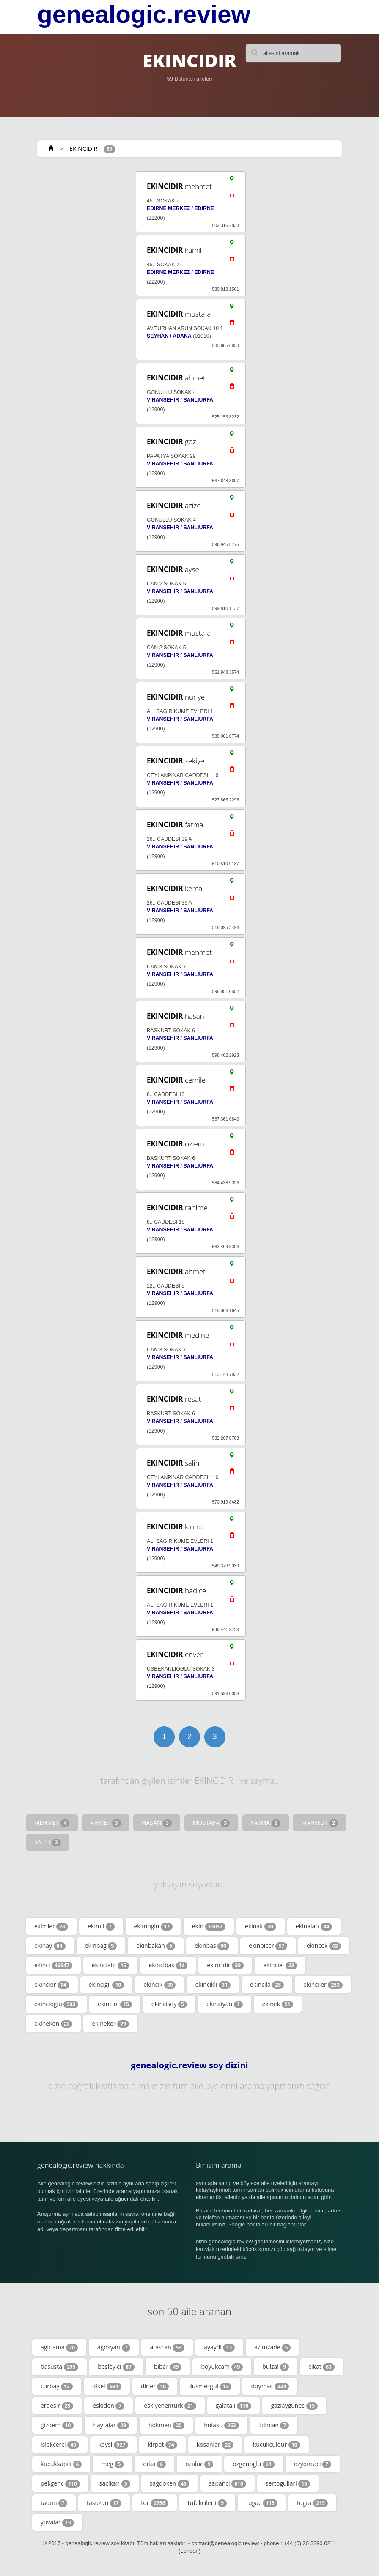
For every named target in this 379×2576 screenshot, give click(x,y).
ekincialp (110, 1965)
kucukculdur (276, 2444)
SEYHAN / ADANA (169, 336)
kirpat (162, 2444)
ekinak (260, 1926)
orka (154, 2464)
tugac (261, 2503)
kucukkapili (61, 2464)
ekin (208, 1926)
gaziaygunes (294, 2405)
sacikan (114, 2483)
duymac (270, 2386)
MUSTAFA (211, 1823)
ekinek (278, 2004)
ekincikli (212, 1984)
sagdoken (170, 2483)
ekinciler (323, 1984)
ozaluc (199, 2464)
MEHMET (51, 1823)
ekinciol (115, 2004)
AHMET (106, 1823)
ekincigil (106, 1984)
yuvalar (57, 2522)
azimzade (272, 2347)
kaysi (114, 2444)
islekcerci (60, 2444)
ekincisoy (169, 2004)
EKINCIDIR (83, 149)
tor (154, 2503)
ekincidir (225, 1965)
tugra (312, 2503)
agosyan (113, 2347)
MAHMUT (319, 1823)
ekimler (51, 1926)
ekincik (159, 1984)
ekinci (53, 1965)
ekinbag (101, 1946)
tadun (54, 2503)
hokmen (166, 2425)
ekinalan (314, 1926)
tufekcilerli (207, 2503)
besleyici (116, 2367)
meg (112, 2464)
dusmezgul (209, 2386)
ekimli (101, 1926)
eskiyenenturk (170, 2405)
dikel (106, 2386)
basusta (59, 2367)
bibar (168, 2367)
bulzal (275, 2367)
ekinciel (280, 1965)
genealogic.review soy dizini (189, 2065)
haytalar (111, 2425)
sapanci (227, 2483)
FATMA (265, 1823)
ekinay (50, 1946)
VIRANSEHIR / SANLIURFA (180, 400)
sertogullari (288, 2483)
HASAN (157, 1823)
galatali (234, 2405)
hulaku (221, 2425)
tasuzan (104, 2503)
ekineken (53, 2023)
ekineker (110, 2023)
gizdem (57, 2425)
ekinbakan (155, 1946)
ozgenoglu (254, 2464)
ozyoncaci (312, 2464)
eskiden (108, 2405)
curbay (57, 2386)
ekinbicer (268, 1946)
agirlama (59, 2347)
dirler (155, 2386)
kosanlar (215, 2444)
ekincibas (167, 1965)
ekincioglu (56, 2004)
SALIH (47, 1842)
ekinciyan (224, 2004)
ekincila (267, 1984)
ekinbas (212, 1946)
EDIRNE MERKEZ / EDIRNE (180, 208)
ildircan (273, 2425)
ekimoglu (153, 1926)
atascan (167, 2347)
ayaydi (219, 2347)
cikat (321, 2367)
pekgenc (60, 2483)
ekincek (324, 1946)
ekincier (51, 1984)
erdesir (57, 2405)
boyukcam (222, 2367)
